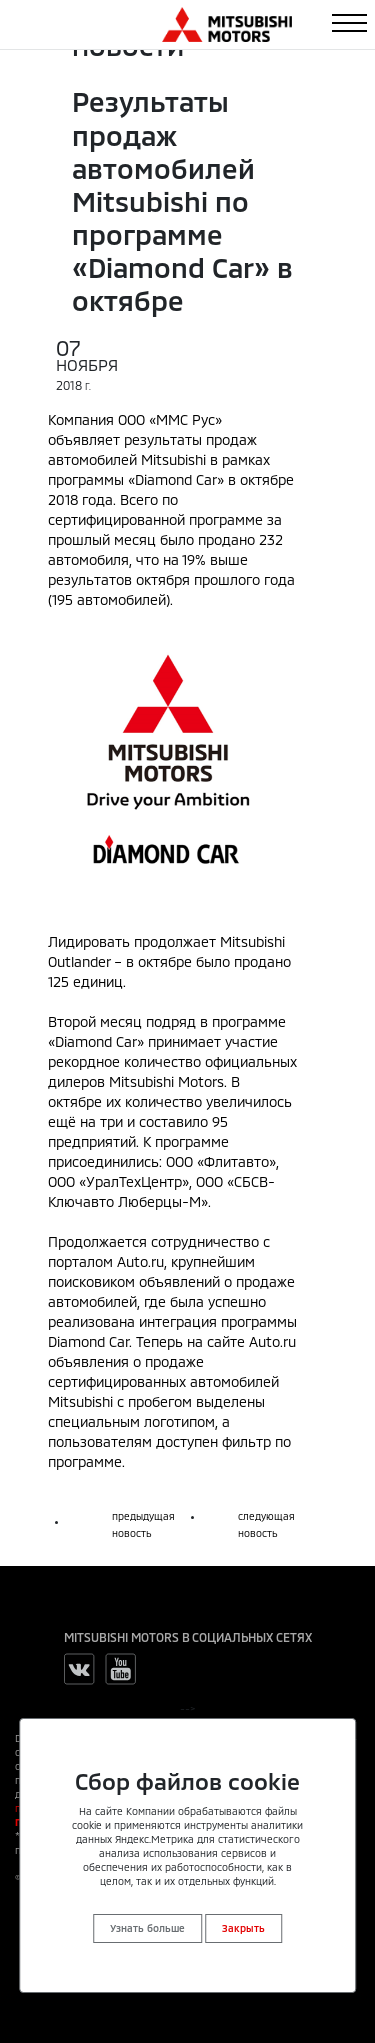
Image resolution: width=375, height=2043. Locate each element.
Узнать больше (147, 1928)
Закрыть (243, 1928)
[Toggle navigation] (349, 23)
